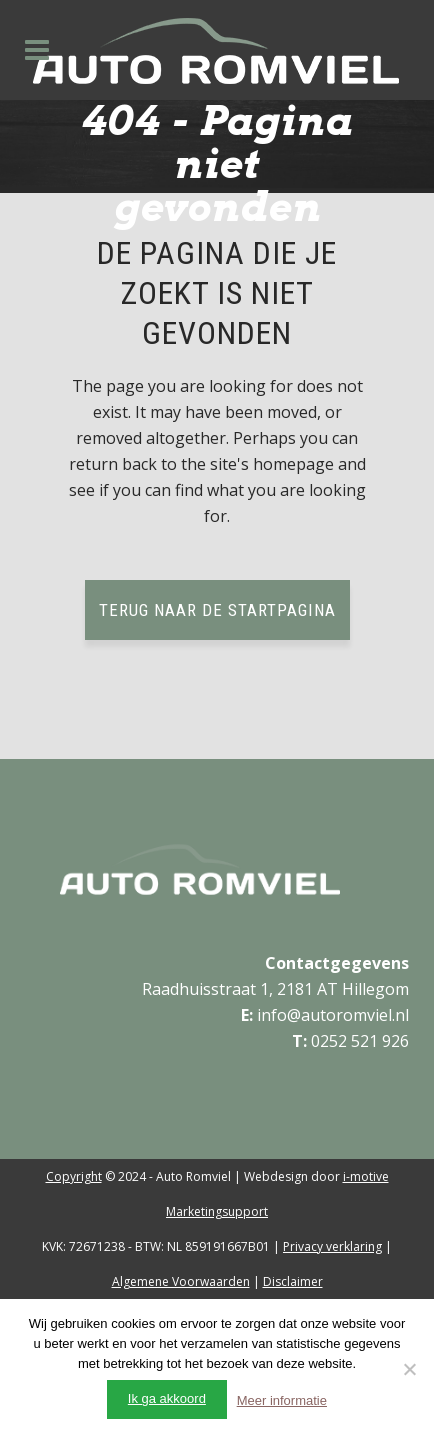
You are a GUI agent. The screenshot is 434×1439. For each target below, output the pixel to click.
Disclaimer (293, 1281)
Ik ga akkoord (167, 1398)
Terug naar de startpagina (217, 610)
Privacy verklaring (332, 1246)
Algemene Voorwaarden (181, 1281)
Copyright (74, 1176)
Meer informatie (282, 1400)
